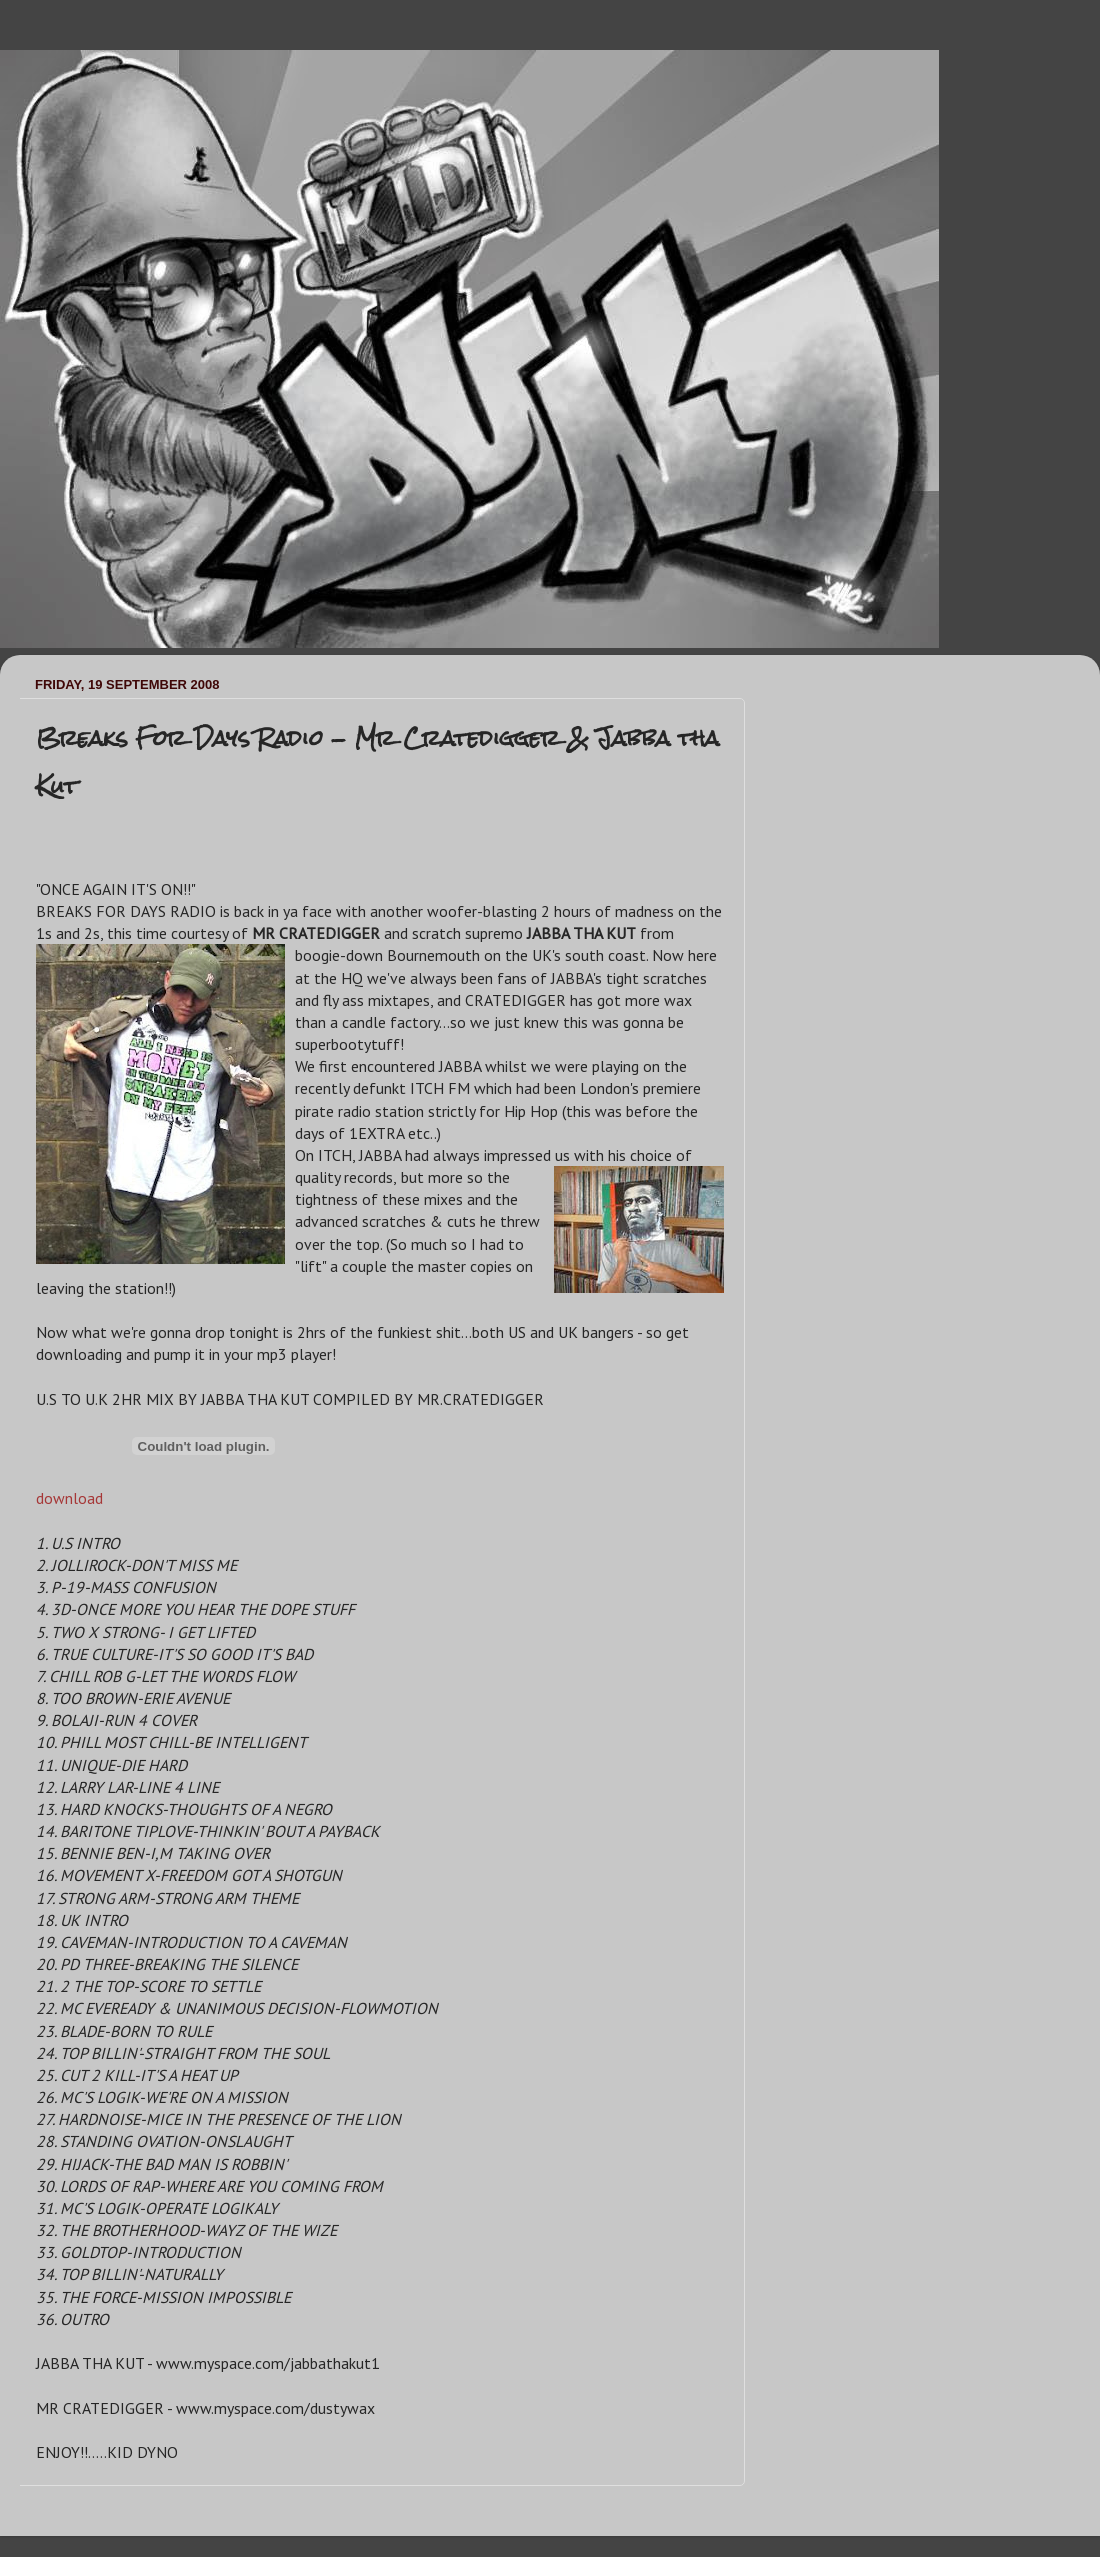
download (69, 1498)
